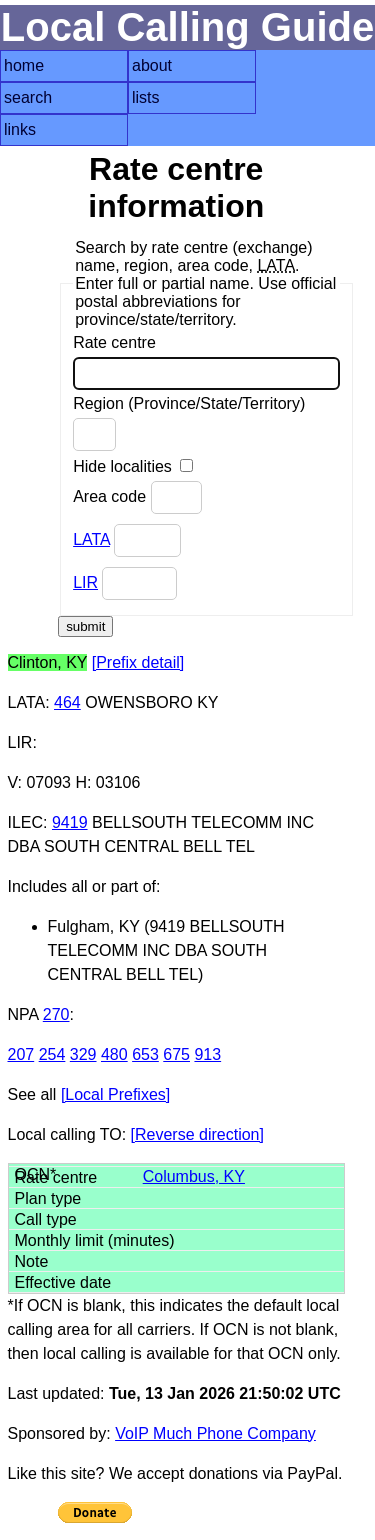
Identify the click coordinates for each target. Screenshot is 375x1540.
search (28, 97)
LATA (91, 539)
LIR (85, 582)
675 (176, 1054)
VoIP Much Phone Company (215, 1433)
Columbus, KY (194, 1176)
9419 (70, 822)
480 (114, 1054)
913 (207, 1054)
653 (145, 1054)
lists (146, 97)
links (20, 129)
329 (83, 1054)
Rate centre (206, 362)
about (152, 65)
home (24, 65)
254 (52, 1054)
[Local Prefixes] (115, 1094)
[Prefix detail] (138, 662)
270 (56, 1014)
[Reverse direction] (197, 1134)
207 (21, 1054)
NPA (23, 1014)
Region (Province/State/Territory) (189, 423)
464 (67, 702)
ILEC (26, 822)
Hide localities (133, 466)
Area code (137, 497)
